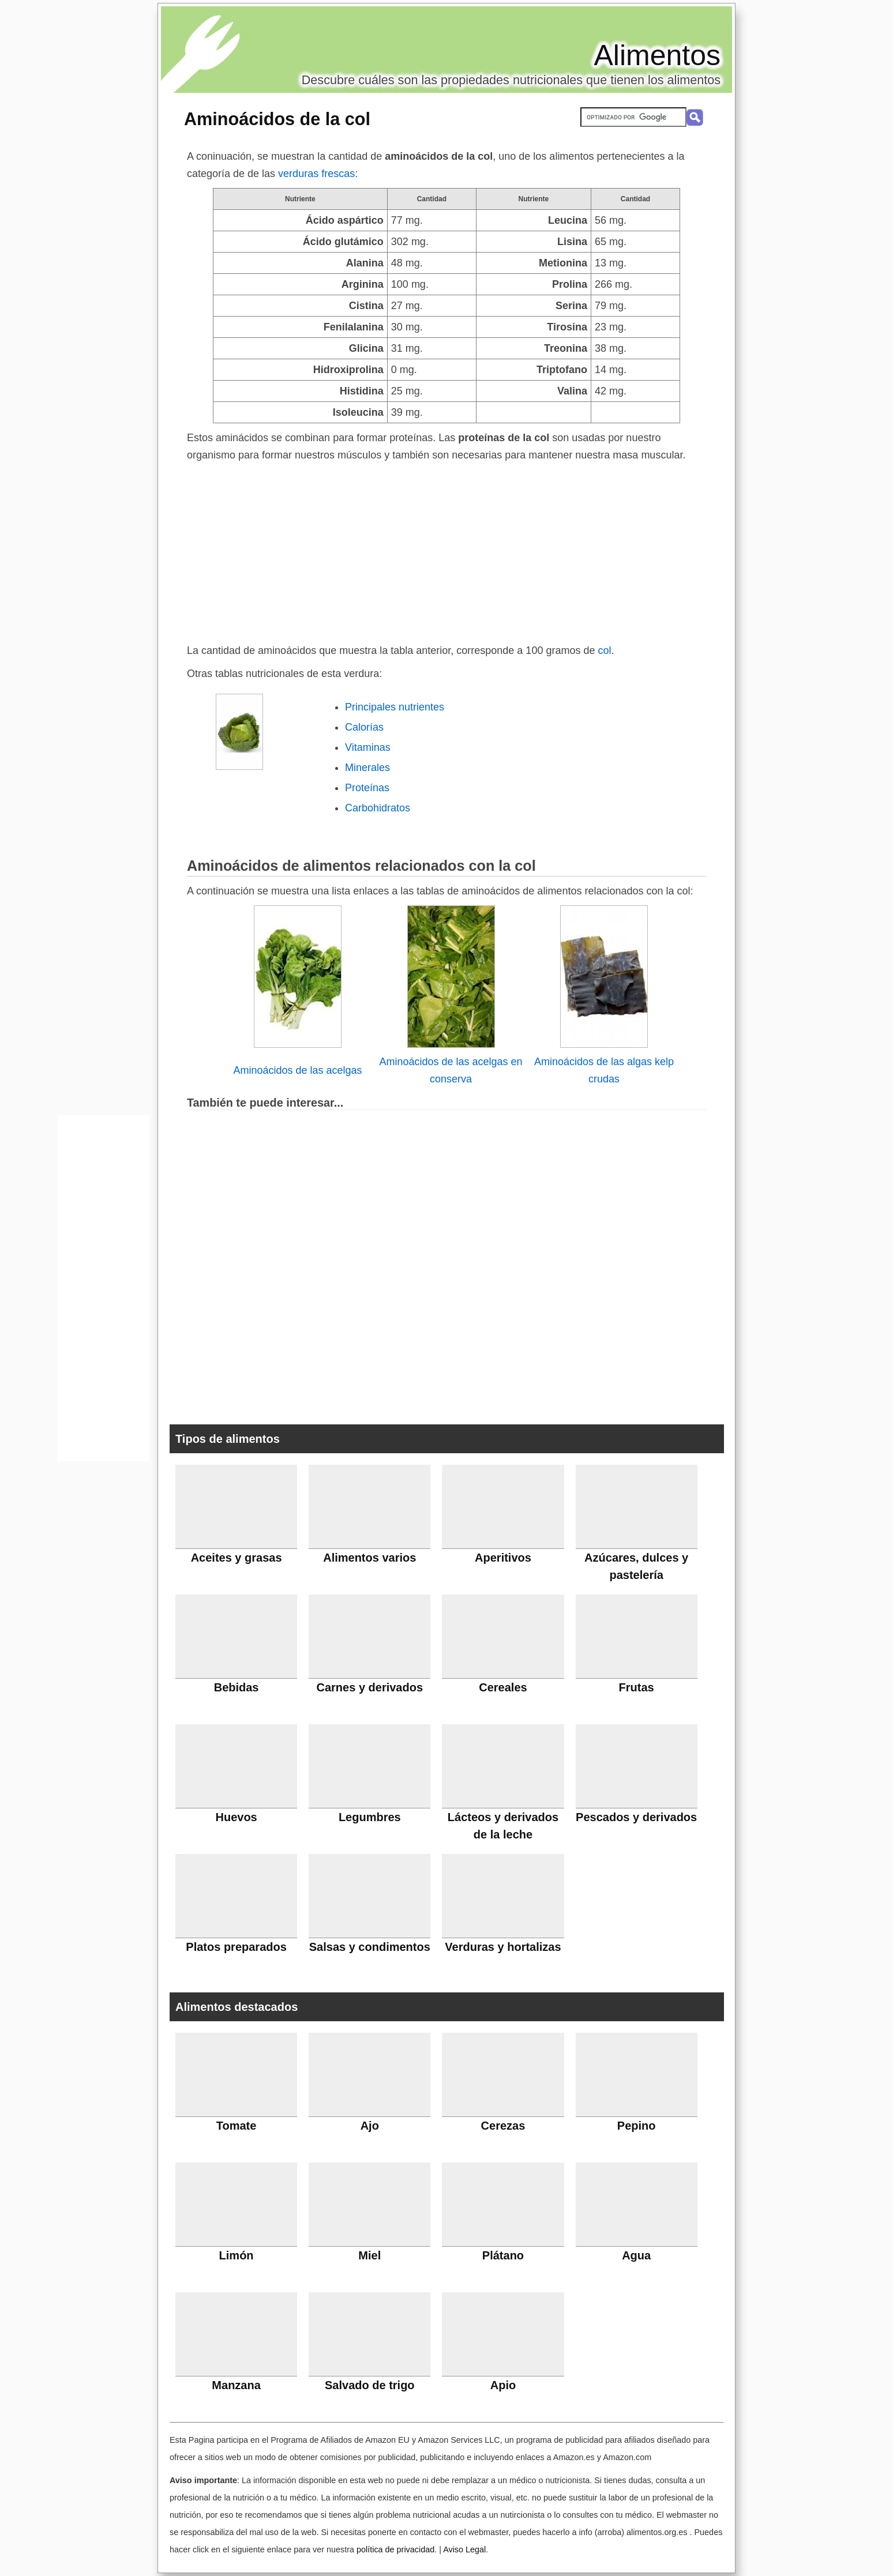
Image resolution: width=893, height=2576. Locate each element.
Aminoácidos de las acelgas (297, 1070)
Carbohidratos (377, 808)
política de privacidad (395, 2549)
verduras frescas (316, 173)
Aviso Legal (464, 2549)
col (604, 650)
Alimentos (657, 55)
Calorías (364, 727)
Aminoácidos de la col (277, 119)
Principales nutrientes (394, 707)
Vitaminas (368, 747)
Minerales (367, 767)
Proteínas (367, 788)
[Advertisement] (446, 550)
